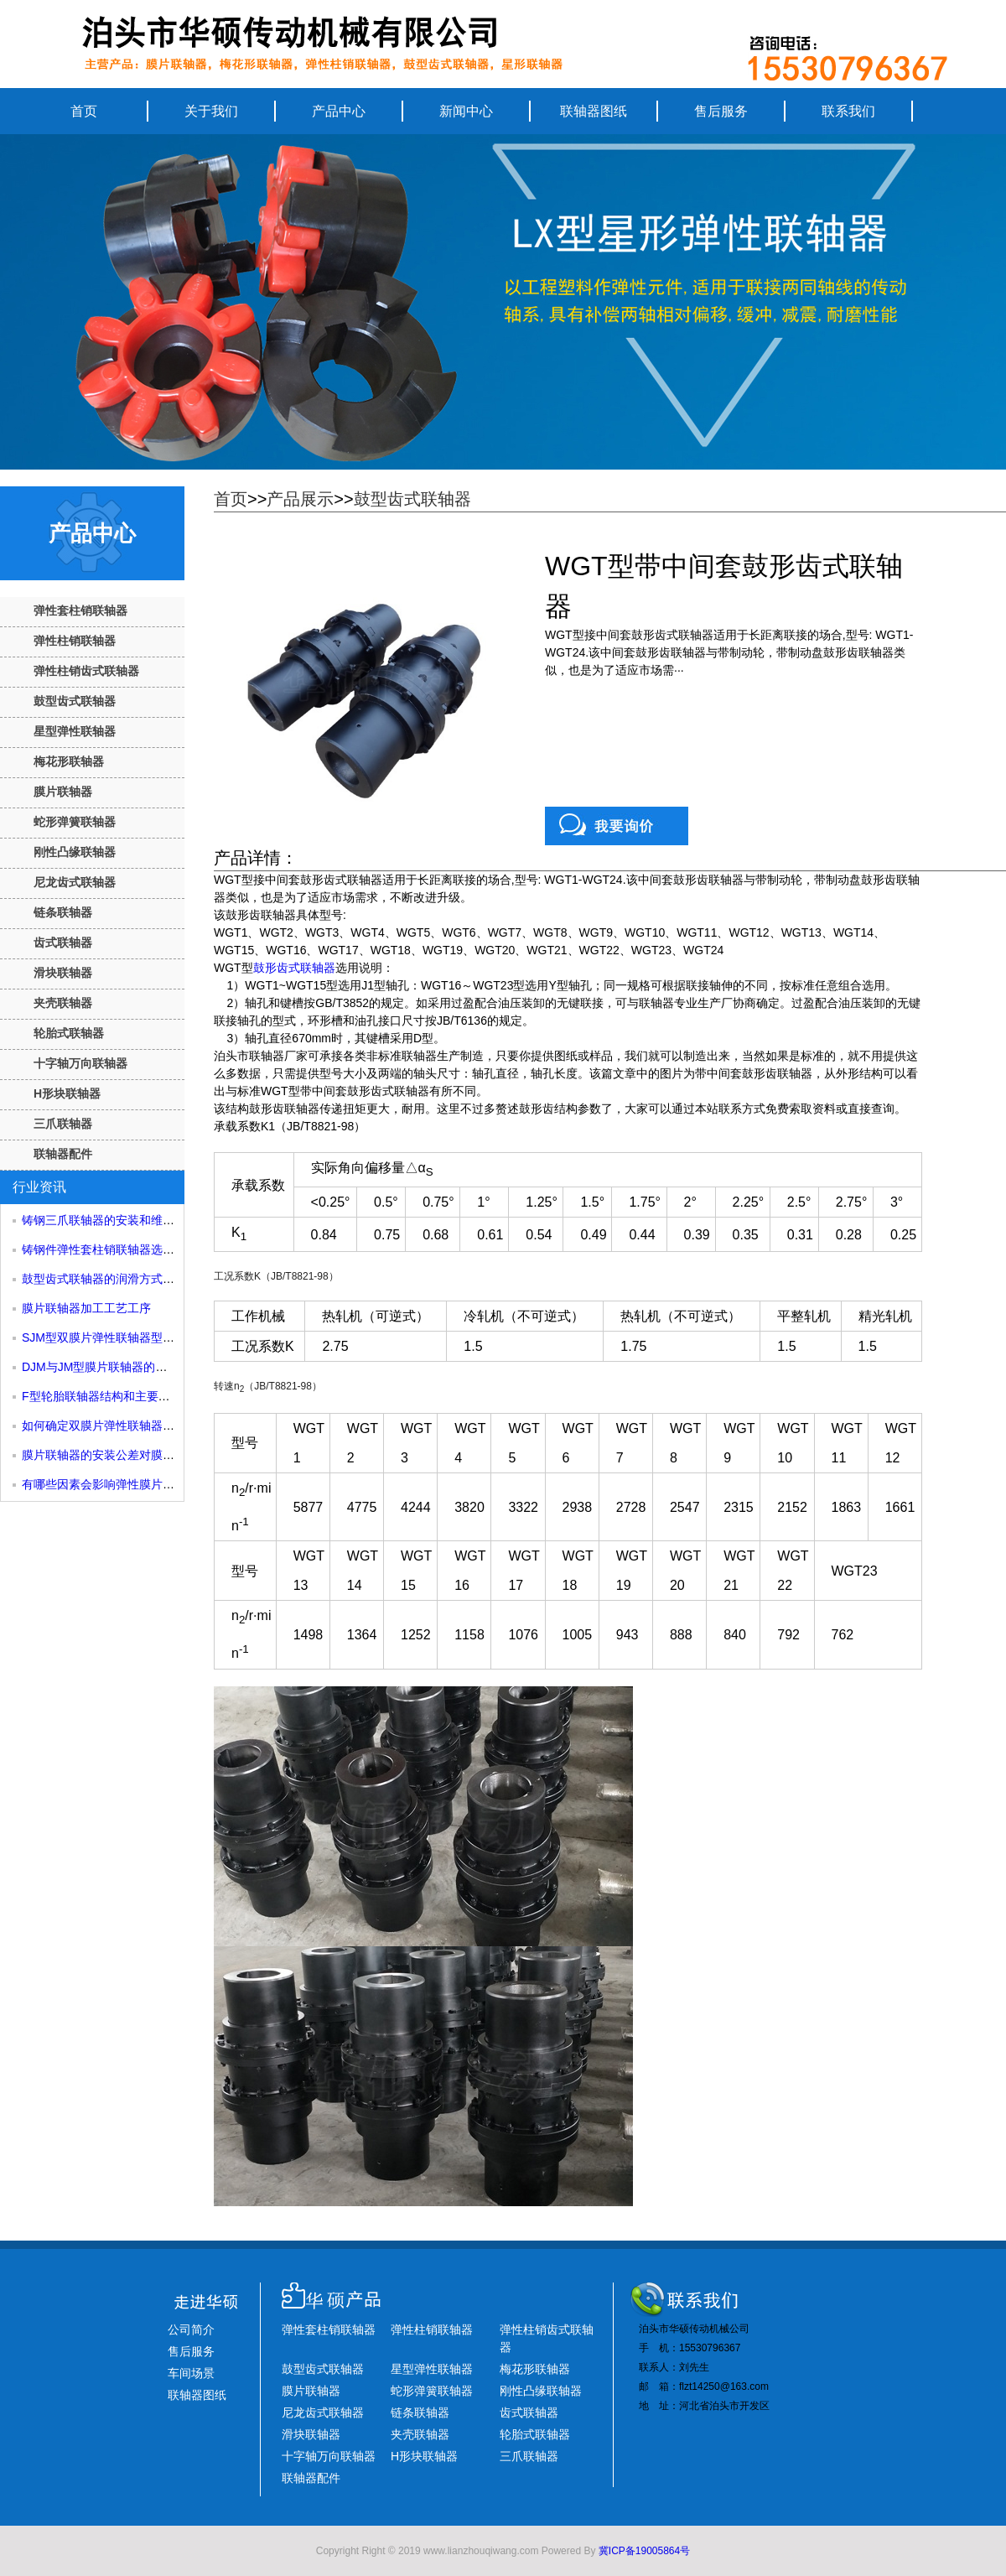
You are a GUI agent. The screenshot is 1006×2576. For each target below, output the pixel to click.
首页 (83, 111)
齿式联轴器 (63, 942)
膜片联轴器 (63, 791)
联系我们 (848, 111)
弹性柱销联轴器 (75, 640)
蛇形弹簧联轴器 (75, 821)
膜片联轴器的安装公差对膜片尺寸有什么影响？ (145, 1455)
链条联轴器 (63, 912)
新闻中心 (466, 111)
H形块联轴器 (67, 1093)
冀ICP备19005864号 (644, 2551)
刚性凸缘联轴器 (75, 852)
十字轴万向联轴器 (80, 1063)
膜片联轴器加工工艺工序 (86, 1308)
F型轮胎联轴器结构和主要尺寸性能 (113, 1396)
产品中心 (339, 111)
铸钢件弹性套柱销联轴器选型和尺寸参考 (127, 1249)
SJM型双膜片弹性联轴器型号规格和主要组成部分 (151, 1337)
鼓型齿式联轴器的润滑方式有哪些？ (116, 1278)
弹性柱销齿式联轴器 (86, 671)
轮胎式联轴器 (69, 1033)
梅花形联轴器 (69, 761)
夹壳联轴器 (63, 1003)
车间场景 (191, 2373)
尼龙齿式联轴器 (75, 882)
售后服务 (721, 111)
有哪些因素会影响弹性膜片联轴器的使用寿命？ (145, 1484)
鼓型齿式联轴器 (75, 701)
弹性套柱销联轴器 (80, 610)
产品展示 (300, 499)
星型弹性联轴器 (75, 731)
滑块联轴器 (63, 972)
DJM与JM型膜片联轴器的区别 (100, 1367)
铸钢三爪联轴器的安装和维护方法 (110, 1220)
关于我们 (211, 111)
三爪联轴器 (63, 1123)
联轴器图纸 (593, 111)
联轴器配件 (63, 1154)
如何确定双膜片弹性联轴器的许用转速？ (127, 1425)
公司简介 (191, 2329)
